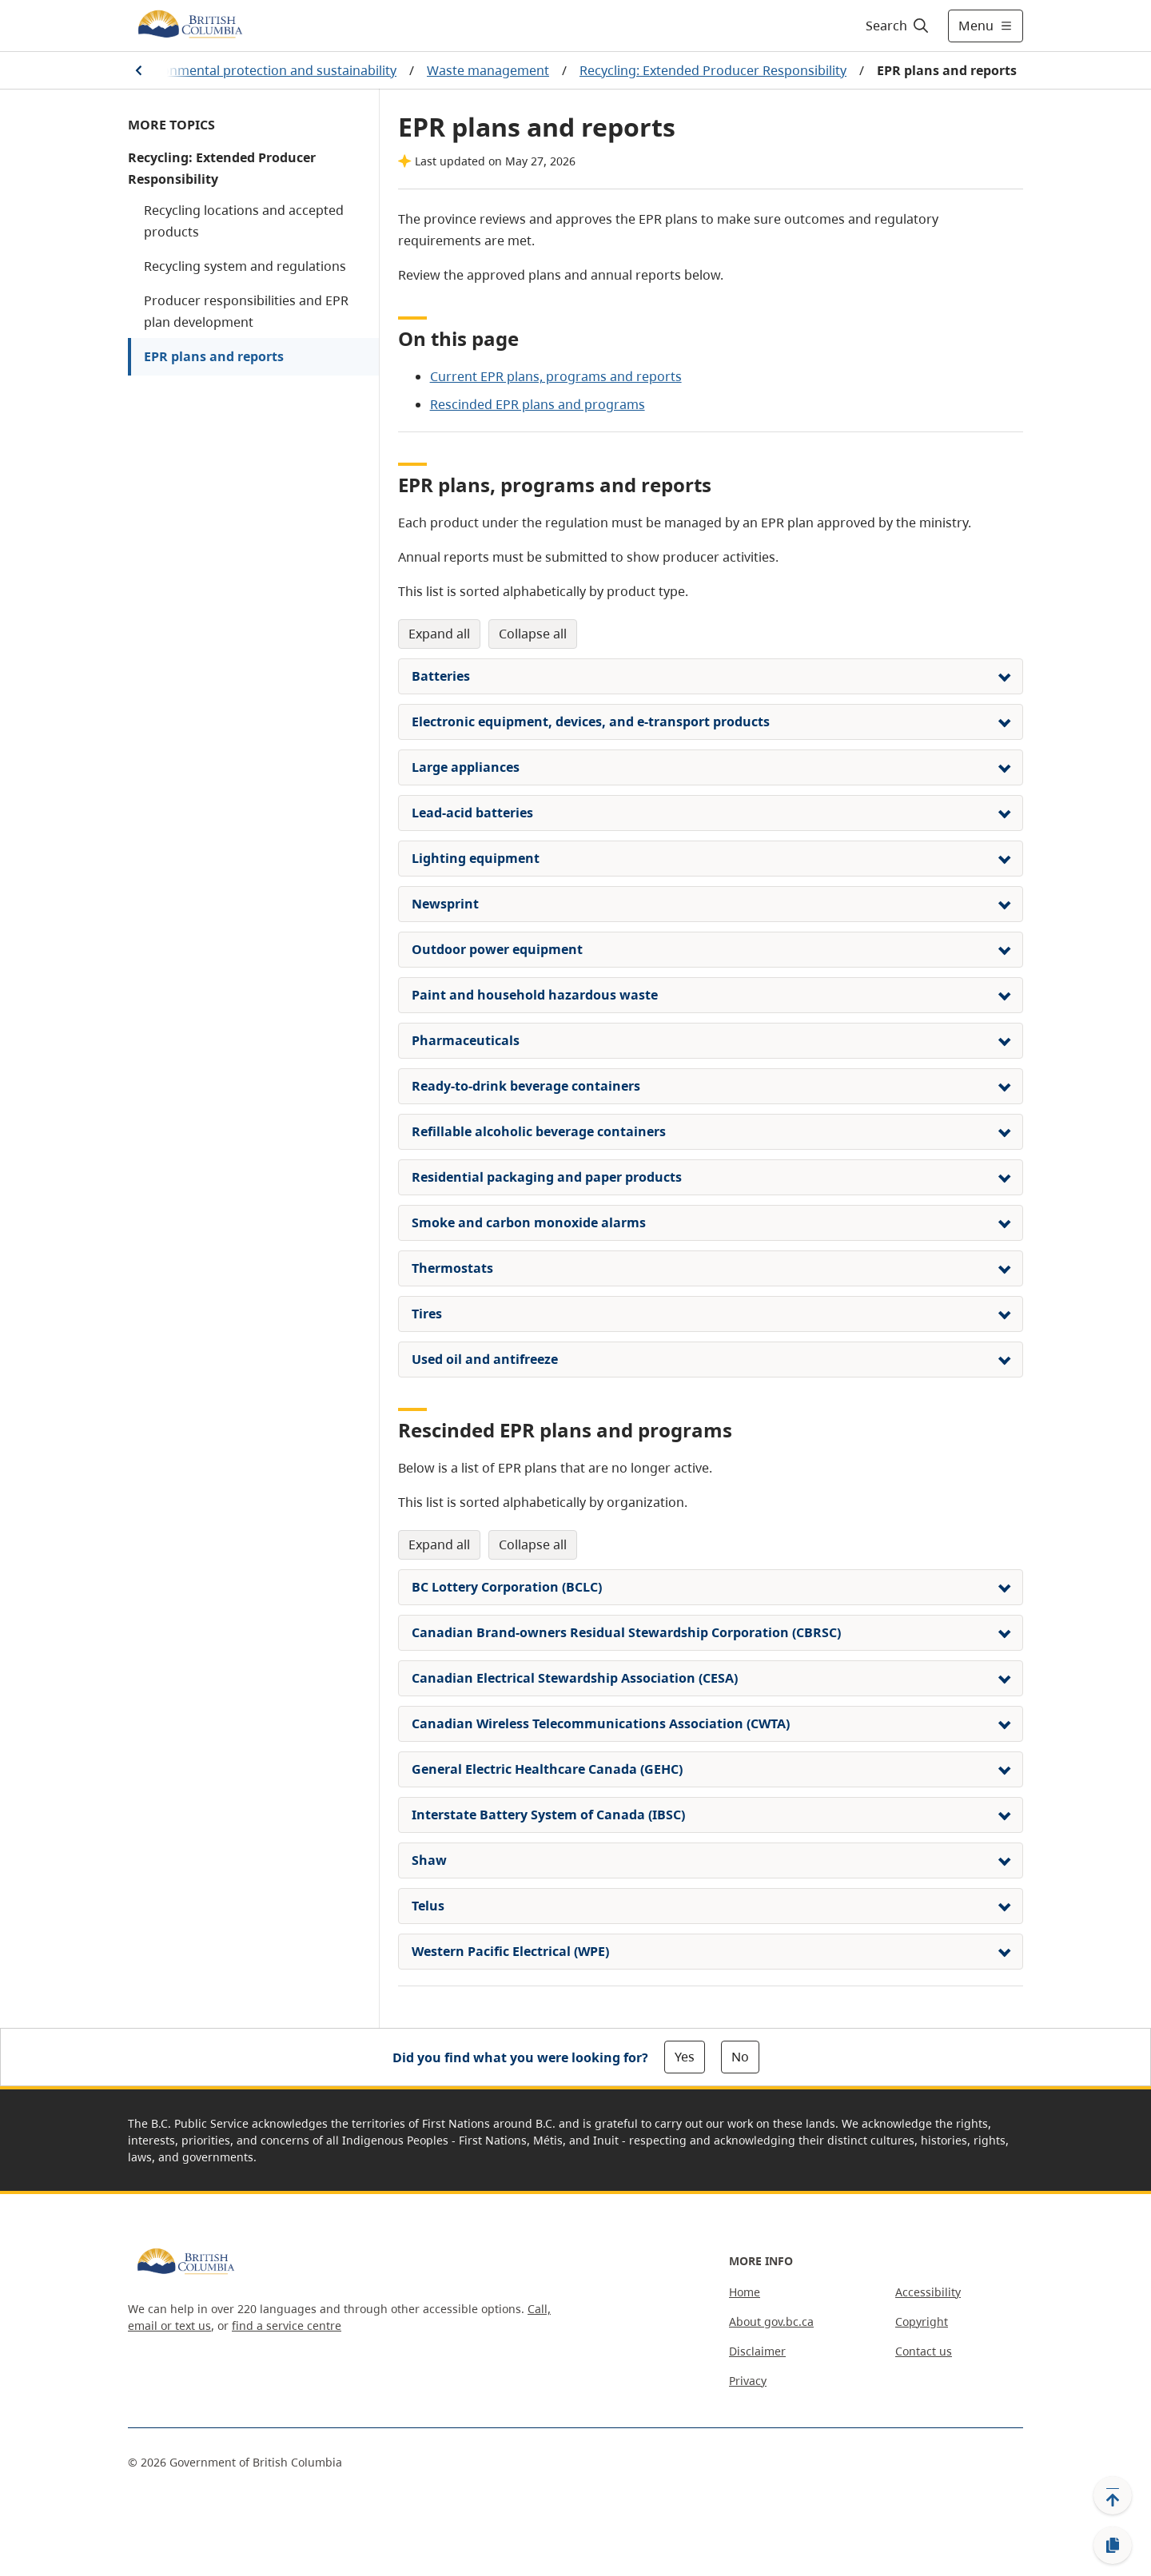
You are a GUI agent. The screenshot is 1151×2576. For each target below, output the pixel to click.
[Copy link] (1112, 2545)
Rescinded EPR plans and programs (537, 404)
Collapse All (533, 633)
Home (744, 2292)
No (740, 2056)
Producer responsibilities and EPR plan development (246, 311)
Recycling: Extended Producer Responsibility (712, 70)
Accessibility (928, 2292)
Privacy (748, 2380)
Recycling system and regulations (245, 266)
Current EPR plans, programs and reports (556, 376)
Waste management (488, 70)
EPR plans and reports (214, 356)
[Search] (898, 25)
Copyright (921, 2321)
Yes (685, 2056)
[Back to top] (1112, 2495)
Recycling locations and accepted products (244, 221)
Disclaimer (757, 2351)
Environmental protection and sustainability (263, 70)
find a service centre (286, 2325)
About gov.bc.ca (771, 2321)
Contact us (923, 2351)
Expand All (439, 633)
